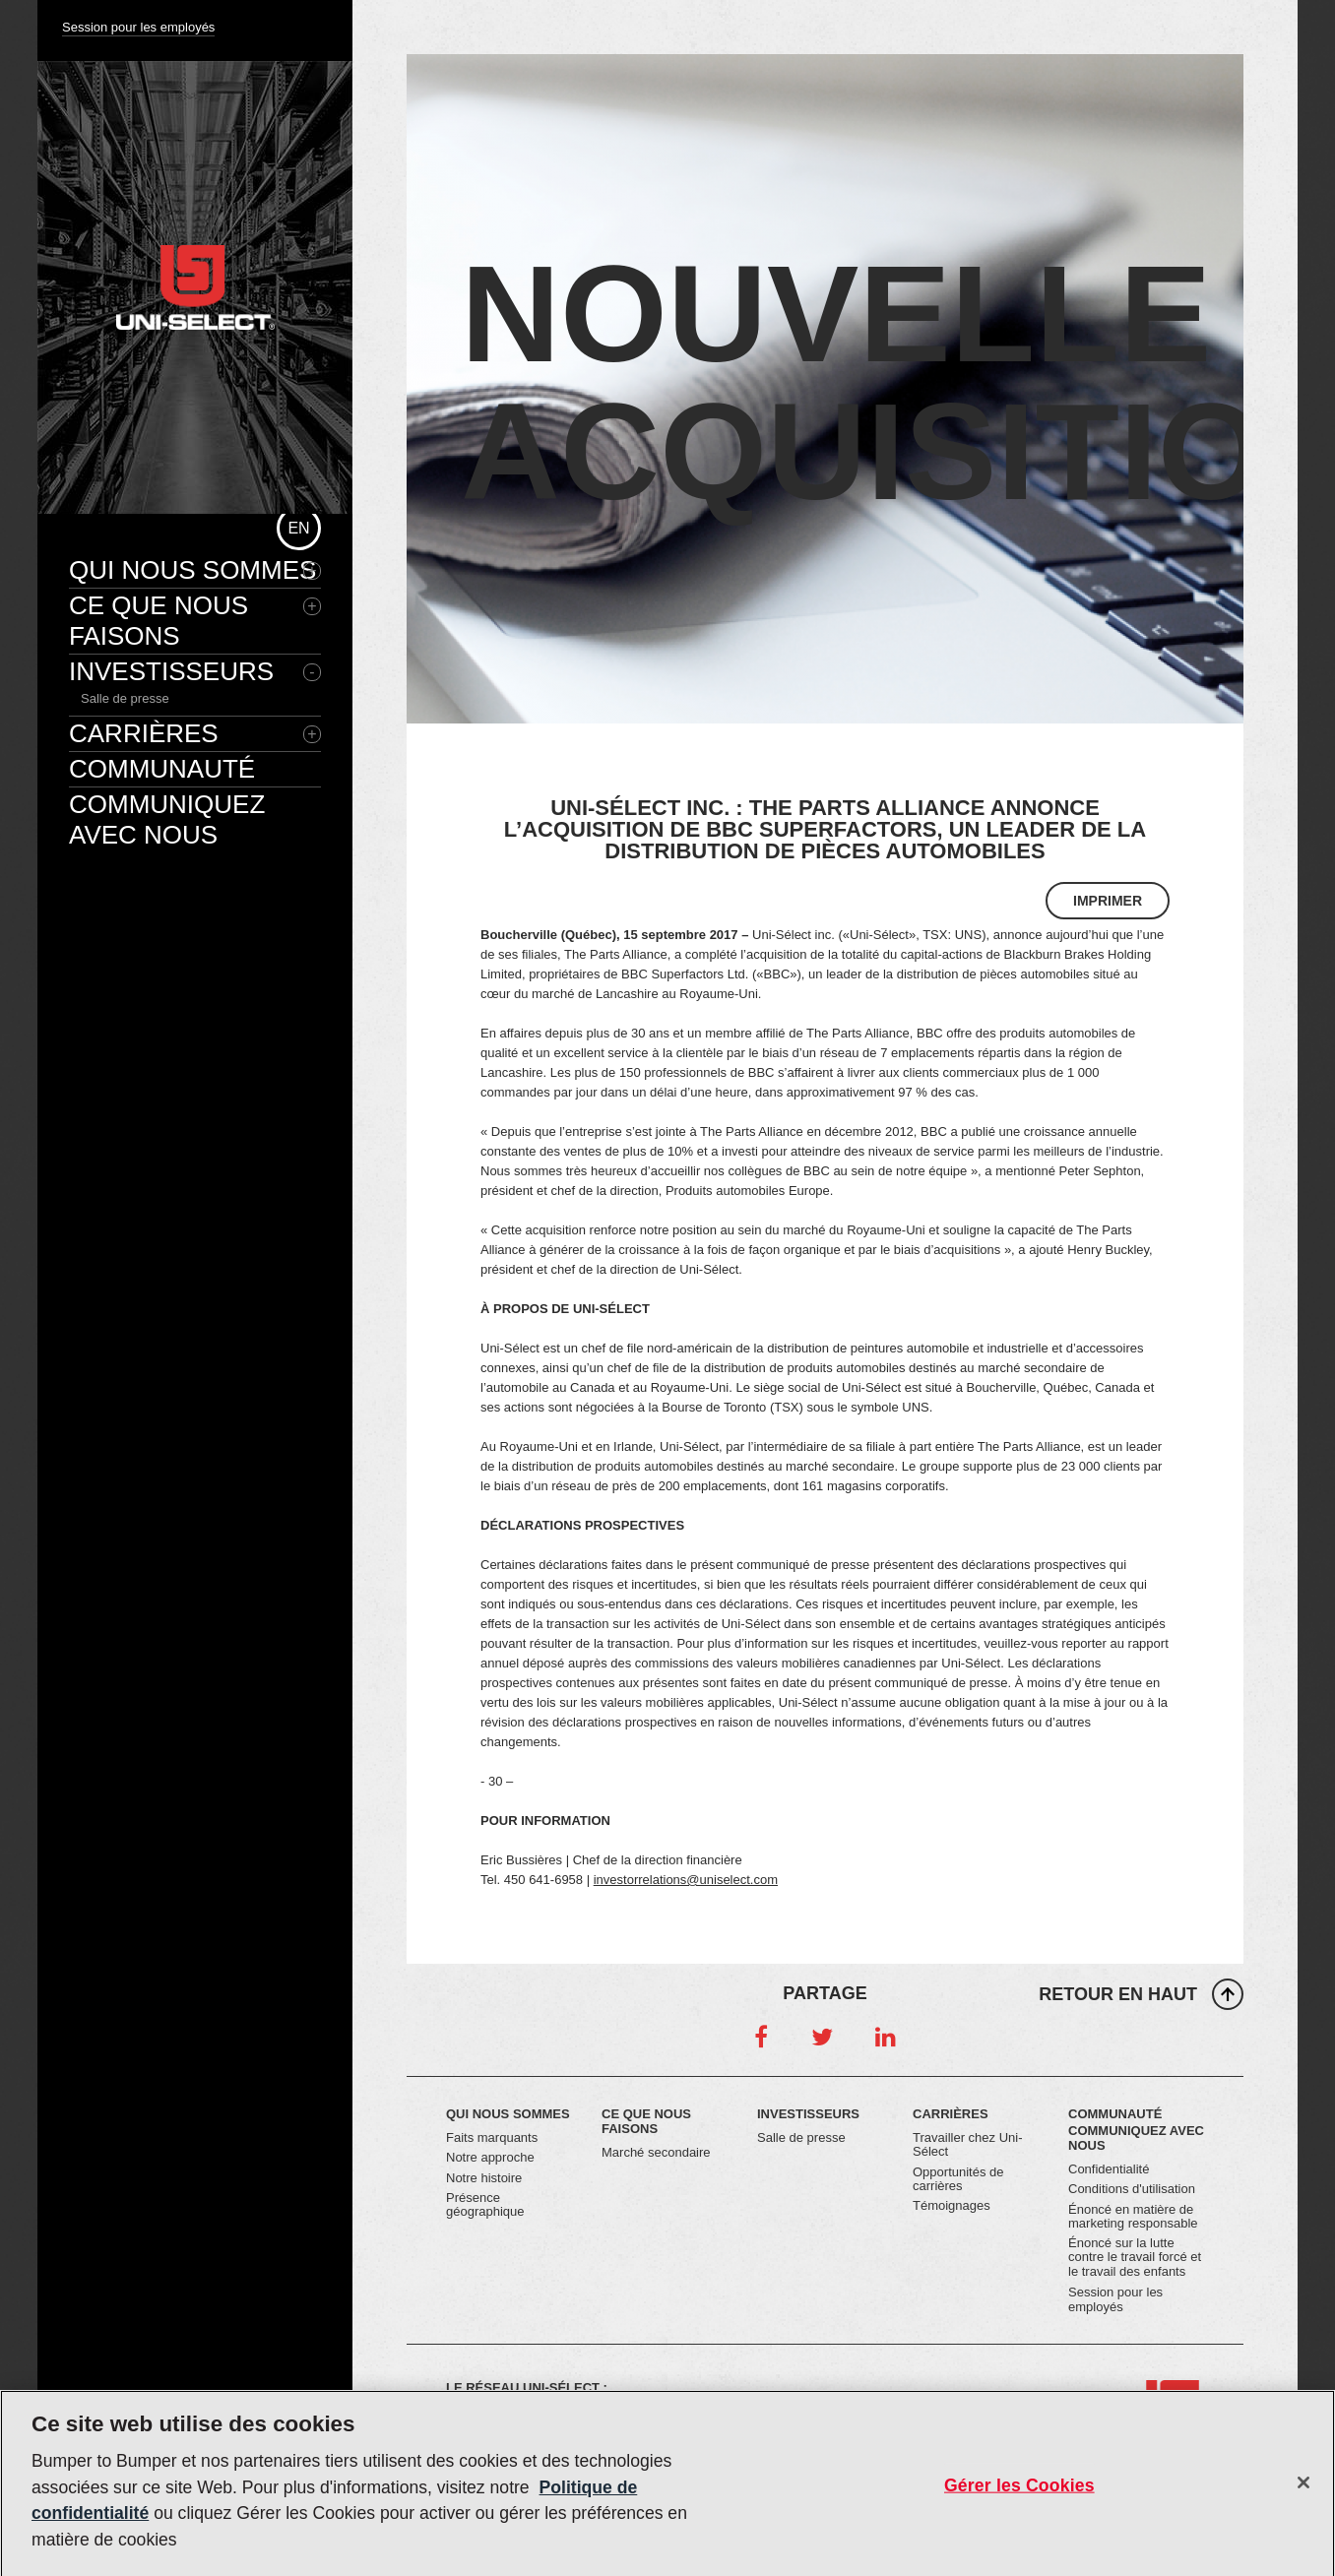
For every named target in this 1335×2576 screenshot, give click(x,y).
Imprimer (1107, 901)
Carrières (144, 733)
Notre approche (490, 2157)
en (298, 528)
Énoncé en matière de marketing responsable (1133, 2216)
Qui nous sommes (192, 570)
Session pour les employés (138, 27)
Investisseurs (171, 671)
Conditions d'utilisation (1131, 2188)
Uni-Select (195, 287)
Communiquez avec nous (167, 819)
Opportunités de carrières (958, 2179)
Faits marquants (492, 2137)
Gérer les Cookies (1019, 2491)
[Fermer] (1303, 2489)
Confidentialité (1108, 2169)
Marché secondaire (656, 2152)
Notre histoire (484, 2177)
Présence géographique (485, 2204)
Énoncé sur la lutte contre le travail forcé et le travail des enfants (1134, 2257)
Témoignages (951, 2205)
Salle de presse (125, 698)
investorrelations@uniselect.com (686, 1879)
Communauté (162, 769)
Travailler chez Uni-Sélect (968, 2144)
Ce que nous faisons (158, 621)
